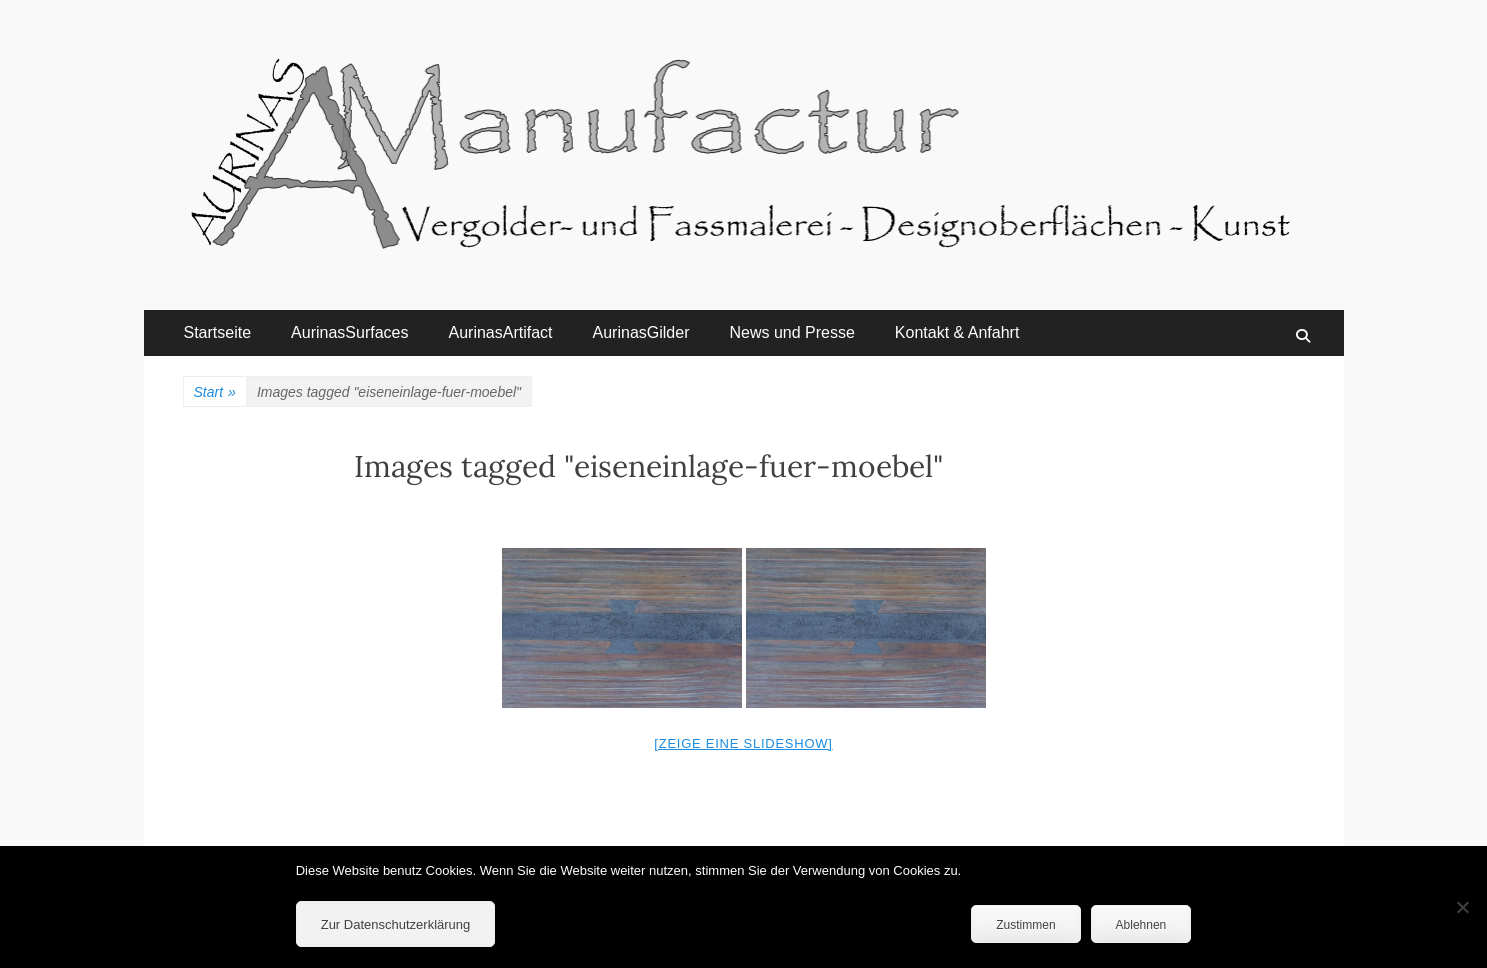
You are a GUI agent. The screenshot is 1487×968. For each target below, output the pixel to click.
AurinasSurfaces (349, 332)
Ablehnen (1141, 925)
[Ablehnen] (1462, 907)
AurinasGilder (641, 332)
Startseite (218, 332)
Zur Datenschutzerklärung (396, 924)
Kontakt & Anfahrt (957, 332)
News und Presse (791, 332)
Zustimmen (1025, 925)
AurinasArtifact (500, 332)
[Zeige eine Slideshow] (743, 743)
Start (215, 392)
